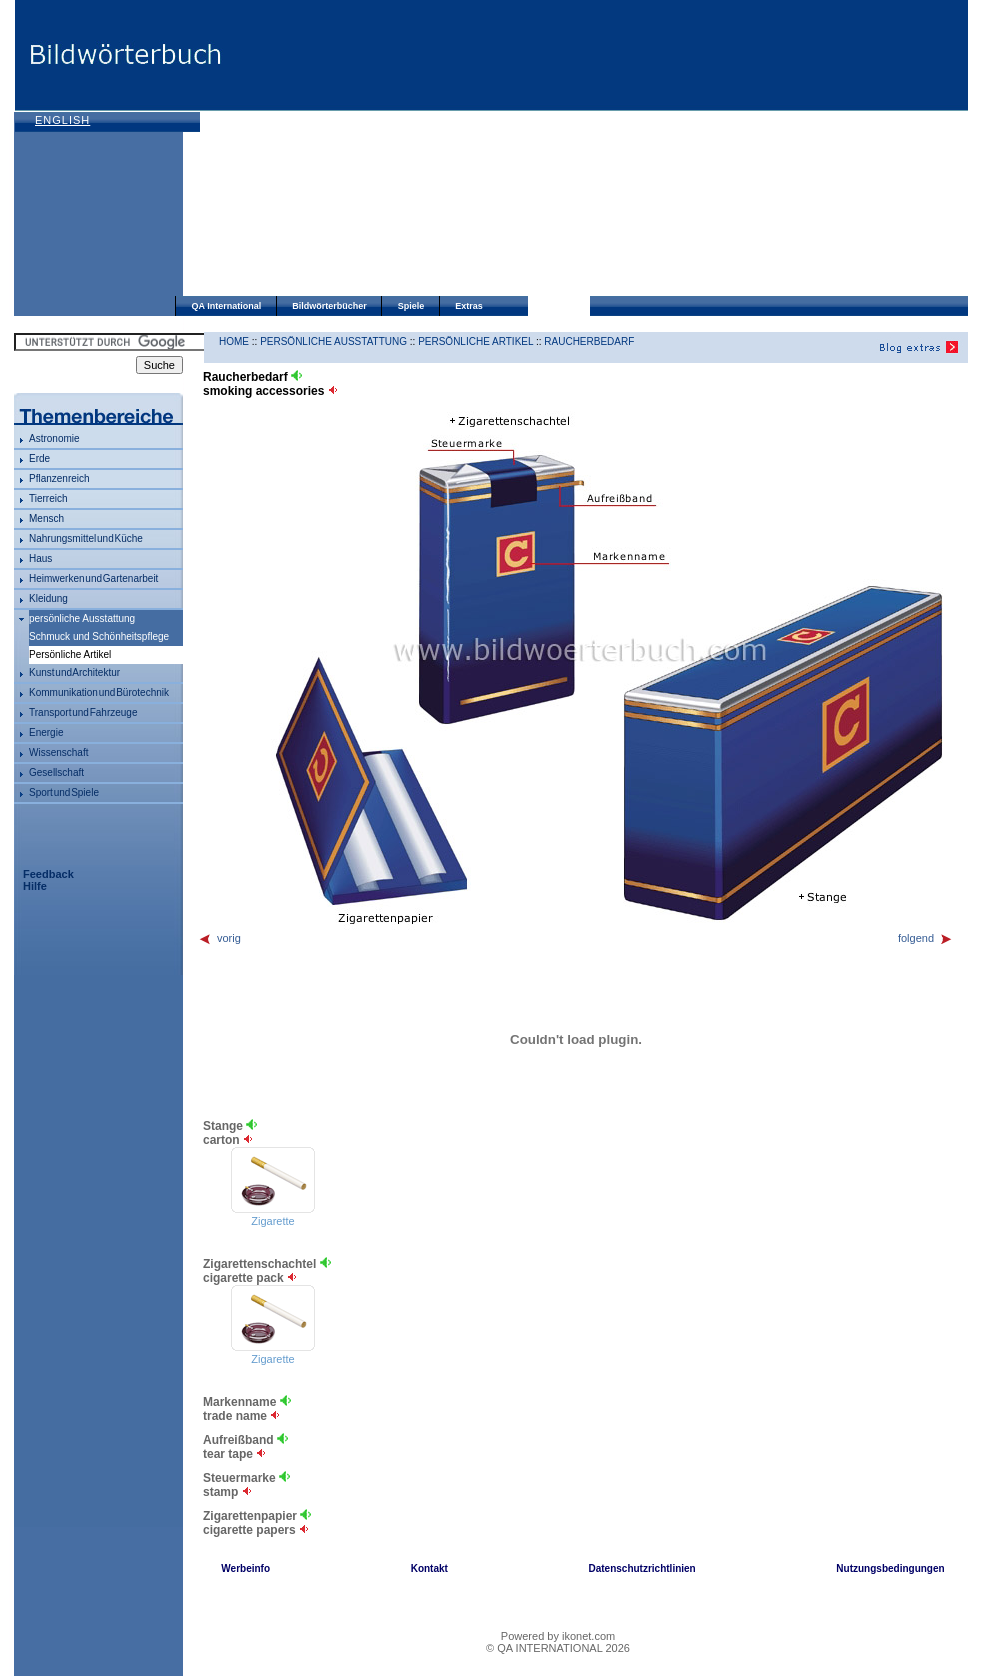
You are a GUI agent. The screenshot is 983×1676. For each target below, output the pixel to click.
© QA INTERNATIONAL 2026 (558, 1648)
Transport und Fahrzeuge (83, 712)
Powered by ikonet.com (558, 1636)
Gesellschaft (56, 772)
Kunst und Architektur (74, 672)
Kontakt (429, 1568)
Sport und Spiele (64, 792)
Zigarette (272, 1221)
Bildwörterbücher (329, 306)
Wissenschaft (58, 752)
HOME (234, 341)
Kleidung (48, 598)
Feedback (48, 874)
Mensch (46, 518)
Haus (40, 558)
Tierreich (48, 498)
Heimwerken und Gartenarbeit (93, 578)
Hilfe (35, 886)
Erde (39, 458)
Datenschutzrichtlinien (641, 1568)
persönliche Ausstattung (82, 618)
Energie (46, 732)
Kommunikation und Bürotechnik (99, 692)
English (62, 120)
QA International (227, 306)
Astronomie (54, 438)
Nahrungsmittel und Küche (86, 538)
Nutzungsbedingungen (890, 1568)
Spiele (411, 306)
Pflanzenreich (59, 478)
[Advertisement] (479, 150)
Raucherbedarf (589, 341)
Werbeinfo (245, 1568)
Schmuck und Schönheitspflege (99, 636)
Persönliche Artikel (475, 341)
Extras (469, 306)
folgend (925, 938)
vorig (219, 938)
